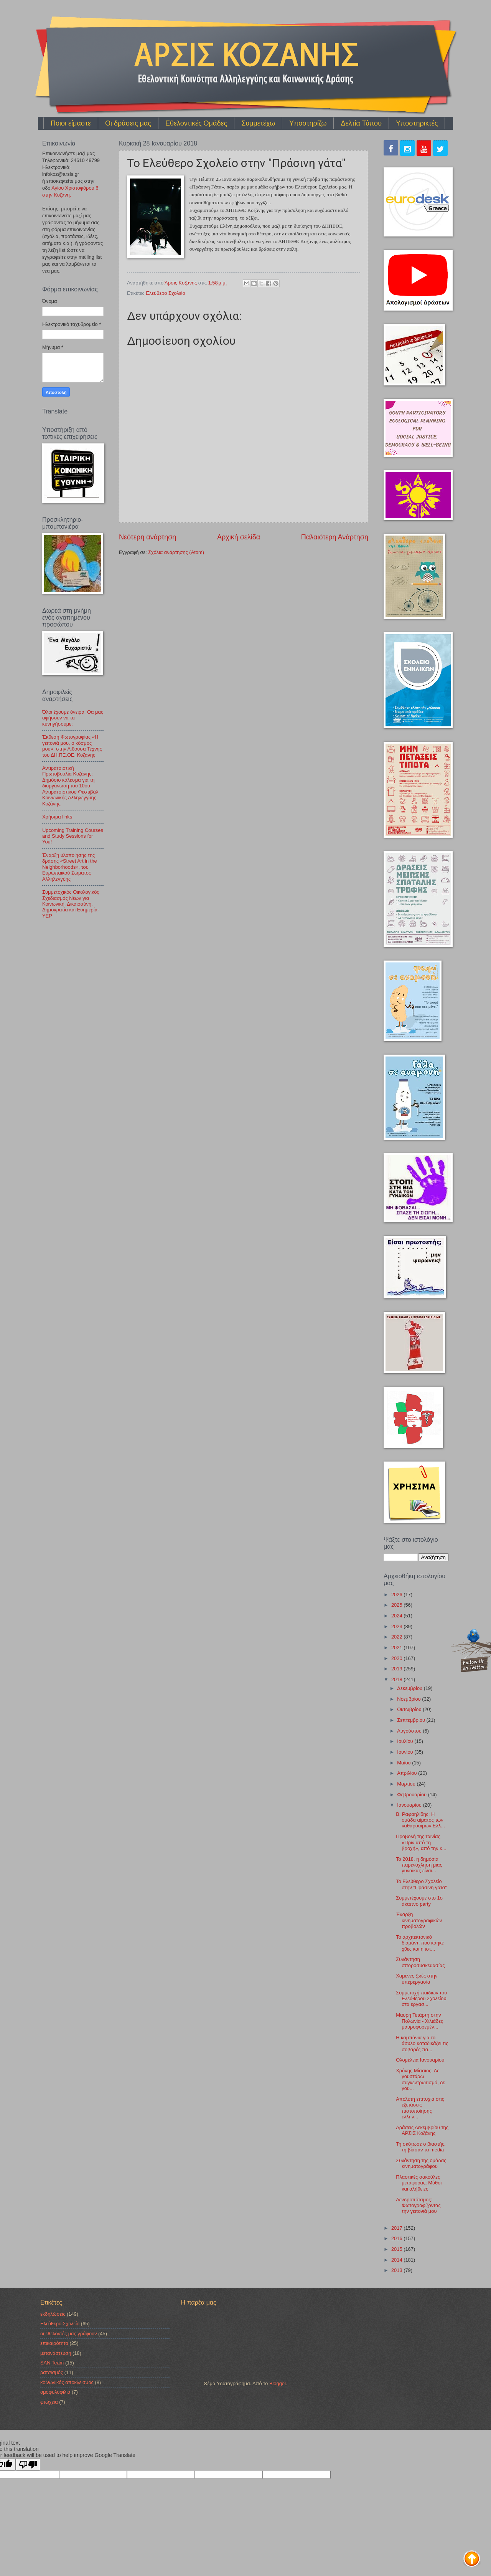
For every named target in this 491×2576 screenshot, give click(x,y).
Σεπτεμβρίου (411, 1720)
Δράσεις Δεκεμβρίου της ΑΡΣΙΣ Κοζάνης (422, 2130)
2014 (397, 2260)
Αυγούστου (410, 1731)
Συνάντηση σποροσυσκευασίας (420, 1962)
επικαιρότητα (54, 2343)
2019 (397, 1669)
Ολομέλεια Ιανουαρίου (420, 2060)
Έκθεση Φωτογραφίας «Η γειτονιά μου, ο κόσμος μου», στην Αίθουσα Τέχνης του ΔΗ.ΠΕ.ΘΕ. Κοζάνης (72, 745)
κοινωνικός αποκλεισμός (67, 2382)
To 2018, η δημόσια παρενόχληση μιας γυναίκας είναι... (419, 1865)
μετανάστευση (55, 2353)
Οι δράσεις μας (128, 123)
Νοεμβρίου (409, 1699)
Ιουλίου (405, 1741)
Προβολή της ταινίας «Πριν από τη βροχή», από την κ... (421, 1842)
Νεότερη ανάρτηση (147, 537)
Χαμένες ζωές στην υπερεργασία (416, 1978)
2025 (397, 1605)
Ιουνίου (405, 1752)
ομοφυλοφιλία (55, 2392)
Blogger (277, 2383)
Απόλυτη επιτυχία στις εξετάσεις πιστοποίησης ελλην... (420, 2108)
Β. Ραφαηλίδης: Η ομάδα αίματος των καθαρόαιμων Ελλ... (420, 1820)
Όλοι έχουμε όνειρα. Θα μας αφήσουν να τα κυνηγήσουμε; (72, 718)
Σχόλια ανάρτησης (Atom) (176, 552)
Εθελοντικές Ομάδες (196, 123)
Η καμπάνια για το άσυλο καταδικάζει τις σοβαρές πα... (422, 2043)
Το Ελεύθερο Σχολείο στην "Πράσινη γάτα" (421, 1884)
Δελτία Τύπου (361, 123)
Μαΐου (404, 1763)
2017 (397, 2228)
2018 (397, 1679)
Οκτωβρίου (410, 1709)
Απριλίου (407, 1773)
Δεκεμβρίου (410, 1688)
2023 (397, 1626)
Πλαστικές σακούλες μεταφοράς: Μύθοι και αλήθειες (419, 2183)
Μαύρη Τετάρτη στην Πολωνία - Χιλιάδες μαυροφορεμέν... (419, 2021)
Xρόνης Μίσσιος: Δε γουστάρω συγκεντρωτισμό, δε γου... (420, 2079)
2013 (397, 2270)
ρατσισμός (51, 2372)
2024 (397, 1616)
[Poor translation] (28, 2464)
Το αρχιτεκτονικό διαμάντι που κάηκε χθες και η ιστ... (420, 1943)
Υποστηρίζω (307, 123)
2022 (397, 1637)
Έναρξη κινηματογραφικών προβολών (419, 1920)
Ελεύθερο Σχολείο (165, 293)
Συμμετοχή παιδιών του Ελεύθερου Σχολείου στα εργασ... (421, 1998)
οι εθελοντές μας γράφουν (68, 2333)
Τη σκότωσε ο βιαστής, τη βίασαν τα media (421, 2147)
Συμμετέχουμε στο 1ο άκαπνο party (419, 1900)
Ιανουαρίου (410, 1805)
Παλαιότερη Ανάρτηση (334, 537)
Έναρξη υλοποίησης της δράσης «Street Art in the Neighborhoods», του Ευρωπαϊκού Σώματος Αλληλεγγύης (69, 867)
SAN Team (52, 2363)
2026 (397, 1594)
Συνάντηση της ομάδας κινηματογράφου (421, 2163)
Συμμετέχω (258, 123)
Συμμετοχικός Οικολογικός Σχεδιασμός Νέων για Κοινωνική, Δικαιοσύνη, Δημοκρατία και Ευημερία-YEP (70, 904)
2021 (397, 1647)
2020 (397, 1658)
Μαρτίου (407, 1784)
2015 (397, 2249)
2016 (397, 2238)
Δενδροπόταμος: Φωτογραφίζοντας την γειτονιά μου (418, 2205)
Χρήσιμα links (57, 817)
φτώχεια (49, 2402)
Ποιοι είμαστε (71, 123)
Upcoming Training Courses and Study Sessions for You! (72, 836)
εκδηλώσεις (52, 2314)
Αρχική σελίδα (238, 537)
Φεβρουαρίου (412, 1794)
